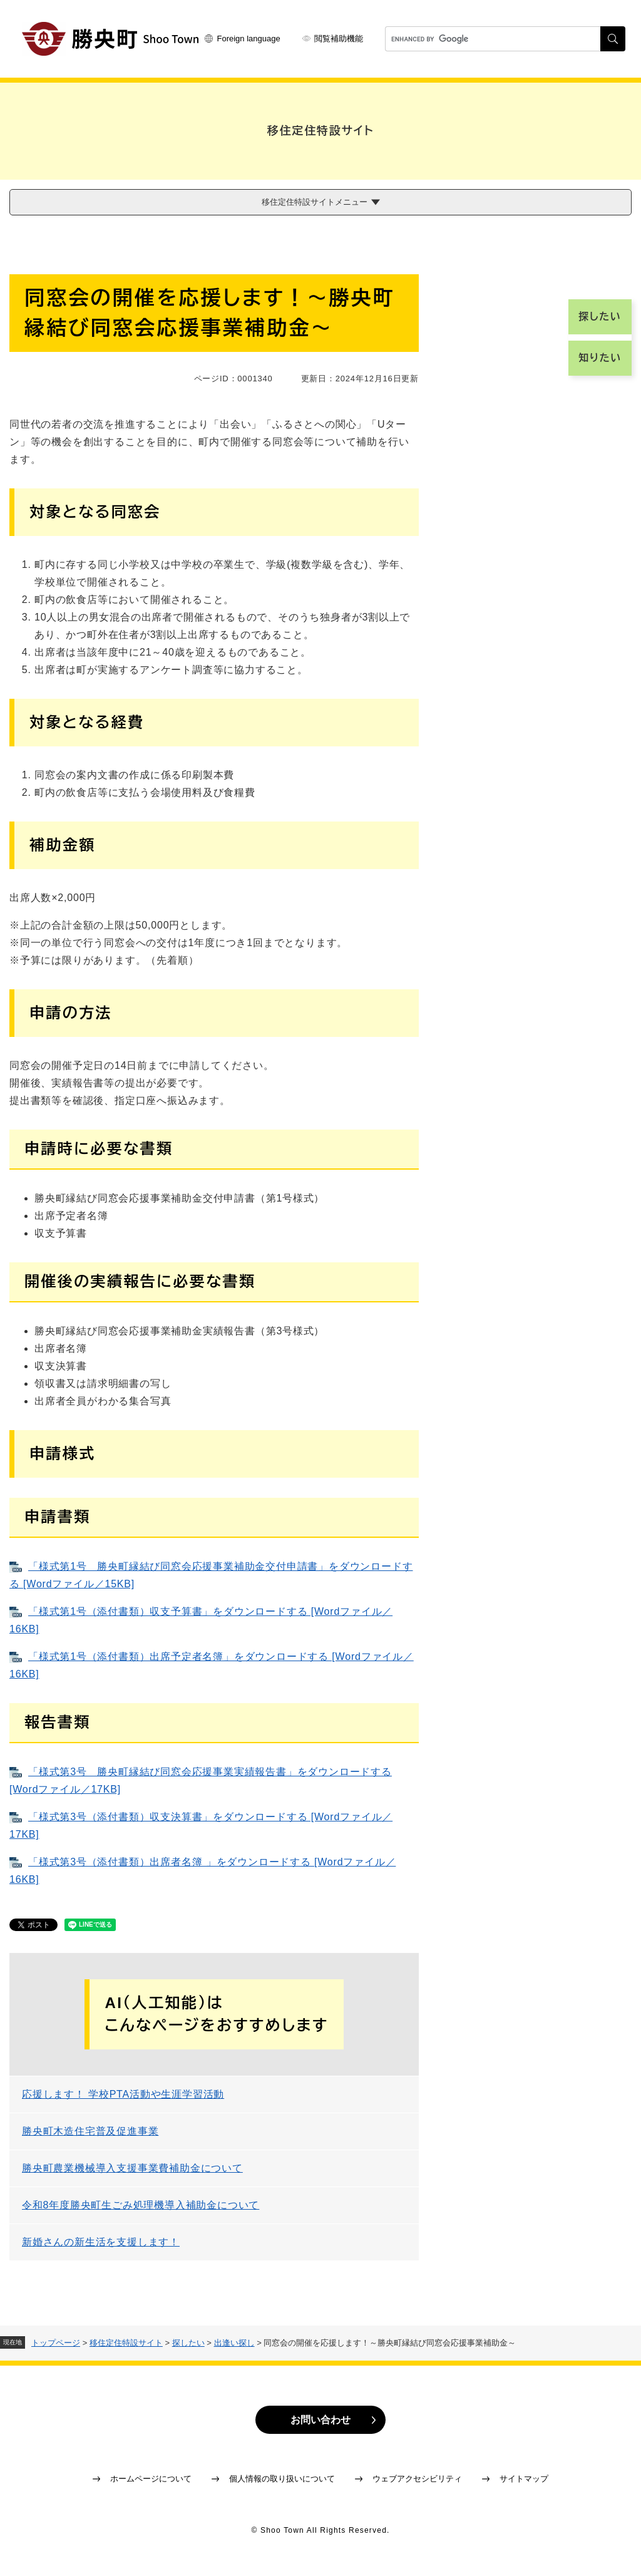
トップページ (55, 2342)
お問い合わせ (320, 2419)
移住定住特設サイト (126, 2342)
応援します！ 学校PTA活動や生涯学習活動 (123, 2094)
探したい (188, 2342)
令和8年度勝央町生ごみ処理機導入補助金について (140, 2205)
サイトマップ (524, 2478)
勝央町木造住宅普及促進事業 (90, 2131)
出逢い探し (234, 2342)
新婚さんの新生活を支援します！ (101, 2242)
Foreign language (248, 38)
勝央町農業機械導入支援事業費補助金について (132, 2168)
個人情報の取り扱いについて (282, 2478)
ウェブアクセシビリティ (417, 2478)
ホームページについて (151, 2478)
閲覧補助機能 (338, 38)
